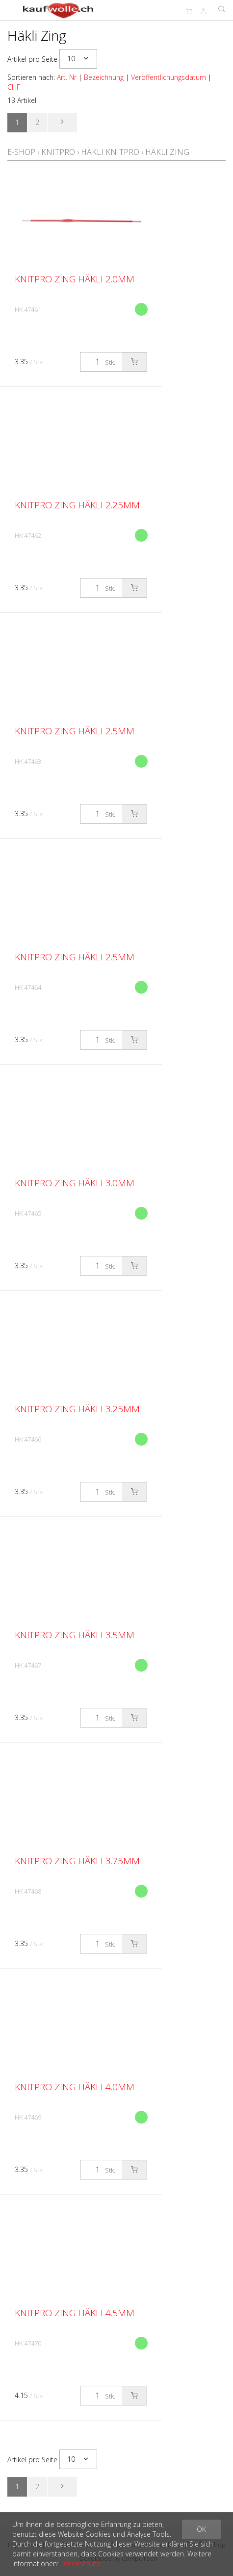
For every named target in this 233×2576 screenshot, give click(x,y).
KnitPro (58, 152)
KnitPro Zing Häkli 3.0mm (74, 1182)
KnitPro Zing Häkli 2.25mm (77, 505)
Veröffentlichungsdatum (168, 77)
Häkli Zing (167, 152)
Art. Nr (67, 77)
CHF (13, 87)
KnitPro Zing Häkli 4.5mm (74, 2312)
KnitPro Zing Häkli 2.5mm (74, 731)
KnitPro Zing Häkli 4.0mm (74, 2086)
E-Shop (21, 152)
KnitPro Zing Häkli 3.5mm (74, 1634)
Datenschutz (80, 2563)
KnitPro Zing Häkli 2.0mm (74, 279)
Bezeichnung (104, 77)
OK (201, 2529)
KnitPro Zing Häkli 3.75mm (77, 1860)
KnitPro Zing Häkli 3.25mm (77, 1408)
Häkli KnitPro (110, 152)
